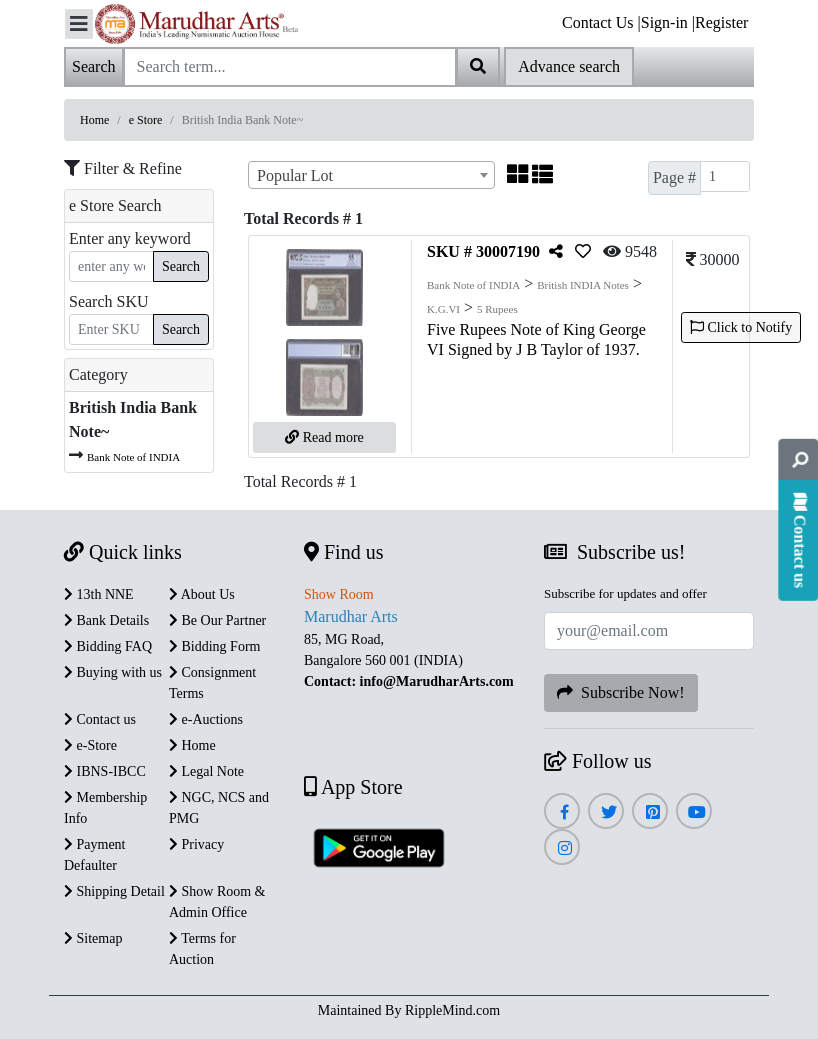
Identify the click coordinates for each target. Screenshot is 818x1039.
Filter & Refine (123, 168)
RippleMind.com (452, 1010)
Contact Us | (601, 22)
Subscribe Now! (621, 692)
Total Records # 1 (300, 481)
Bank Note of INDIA (133, 457)
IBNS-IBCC (105, 771)
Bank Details (106, 620)
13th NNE (99, 594)
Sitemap (93, 938)
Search (181, 266)
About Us (202, 594)
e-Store (90, 745)
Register (721, 22)
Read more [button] (324, 437)
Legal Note (206, 771)
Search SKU (109, 301)
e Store (146, 120)
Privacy (196, 844)
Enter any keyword (130, 238)
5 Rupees (497, 309)
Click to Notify (741, 327)
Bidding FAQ (108, 646)
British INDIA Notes (583, 285)
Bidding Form (214, 646)
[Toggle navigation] (79, 24)
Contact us (100, 719)
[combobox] (371, 175)
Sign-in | (668, 22)
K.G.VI (443, 309)
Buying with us (113, 672)
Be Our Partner (217, 620)
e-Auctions (206, 719)
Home (94, 120)
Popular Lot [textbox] (295, 175)
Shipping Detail (114, 891)
